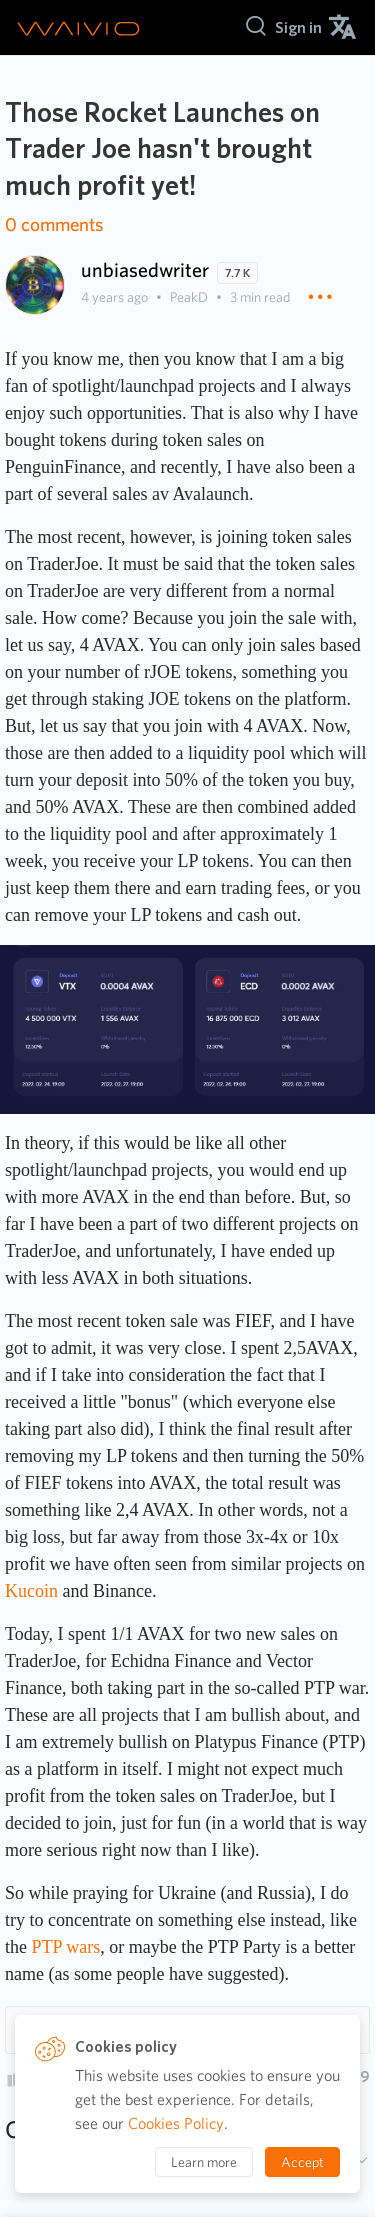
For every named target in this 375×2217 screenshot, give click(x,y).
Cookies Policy (176, 2123)
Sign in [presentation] (298, 27)
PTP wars (66, 1947)
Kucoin (31, 1591)
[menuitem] (298, 27)
